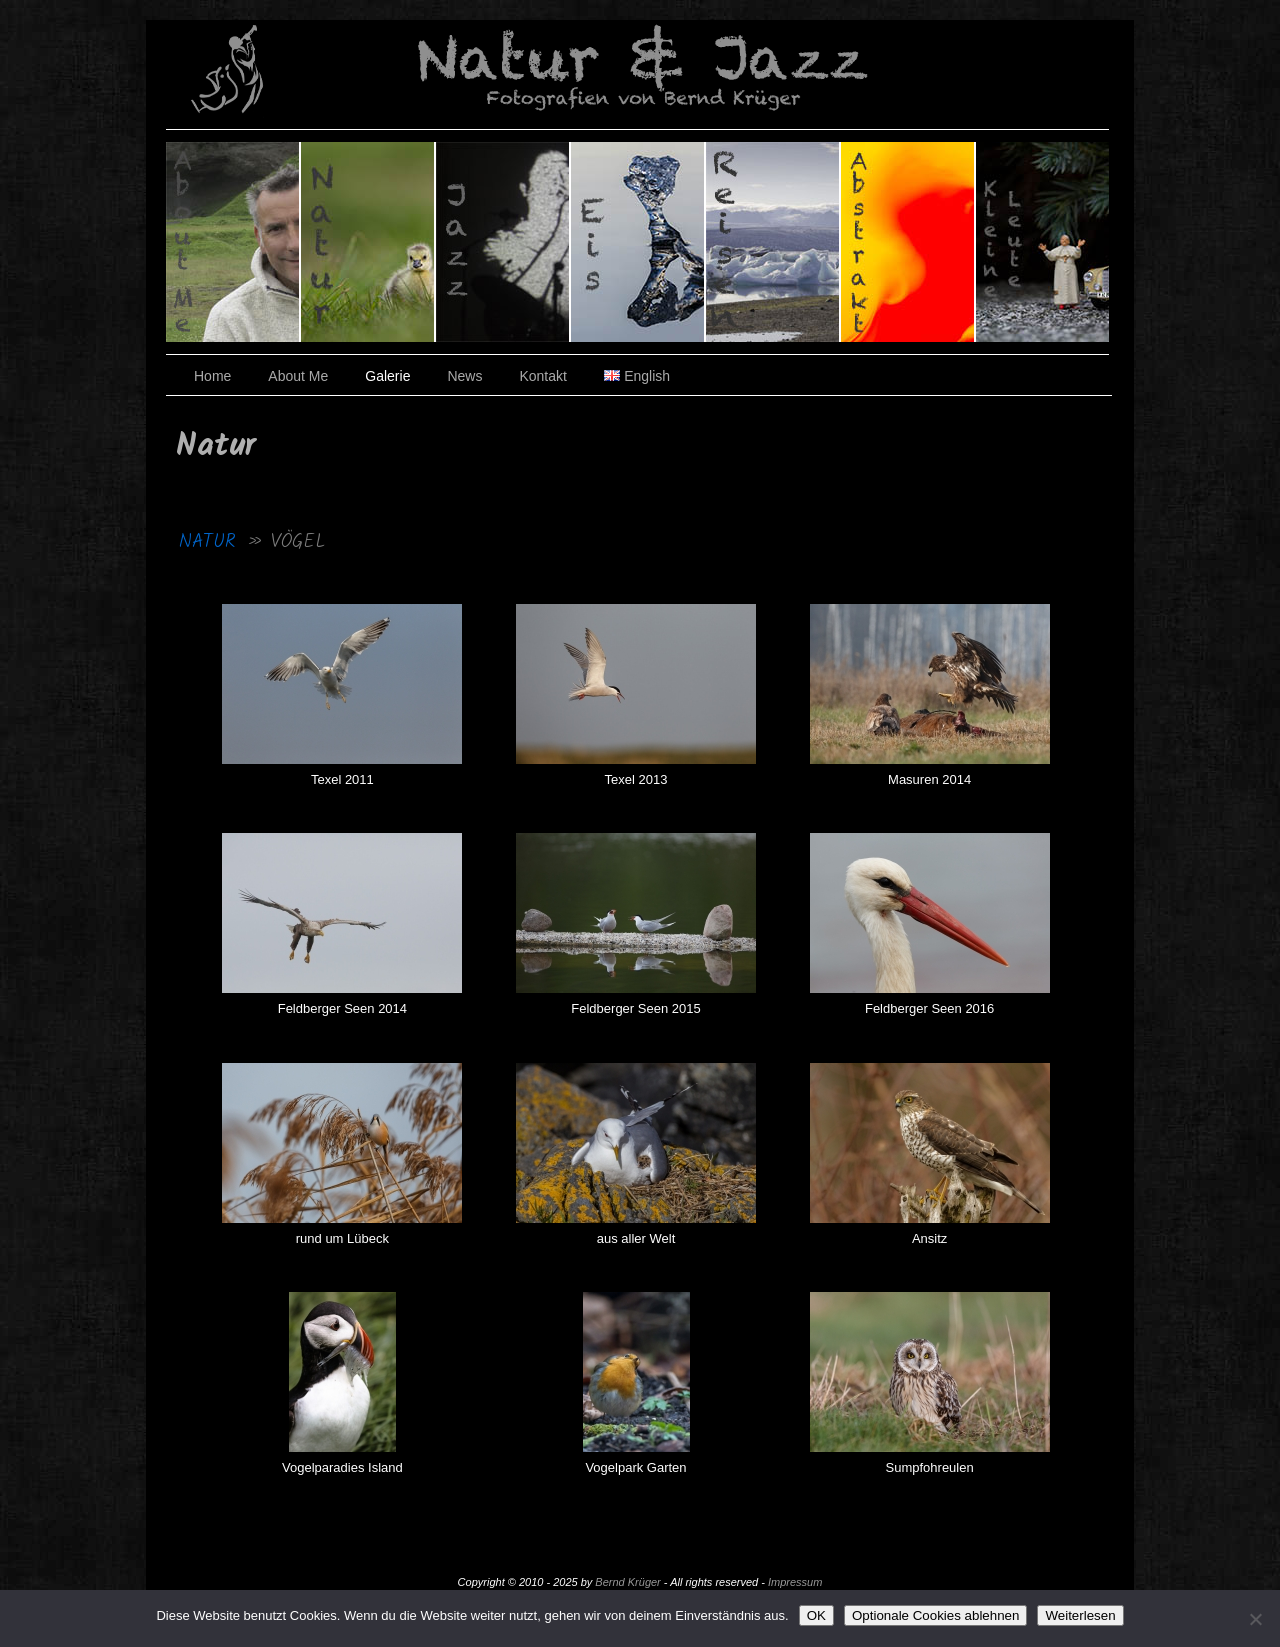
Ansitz (929, 1238)
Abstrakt (908, 242)
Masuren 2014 (929, 779)
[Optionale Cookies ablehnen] (1255, 1619)
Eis (638, 242)
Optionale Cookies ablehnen (935, 1615)
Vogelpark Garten (635, 1467)
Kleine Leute (1042, 242)
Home (212, 376)
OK (816, 1615)
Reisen (773, 242)
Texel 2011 (342, 779)
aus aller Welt (636, 1238)
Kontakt (542, 376)
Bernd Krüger (627, 1582)
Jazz (503, 242)
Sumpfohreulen (930, 1467)
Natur (368, 242)
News (464, 376)
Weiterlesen (1080, 1615)
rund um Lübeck (342, 1238)
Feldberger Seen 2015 (635, 1008)
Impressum (795, 1582)
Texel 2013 (636, 779)
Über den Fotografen (233, 242)
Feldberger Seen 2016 (929, 1008)
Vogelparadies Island (342, 1467)
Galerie (387, 376)
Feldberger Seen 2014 (342, 1008)
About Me (298, 376)
